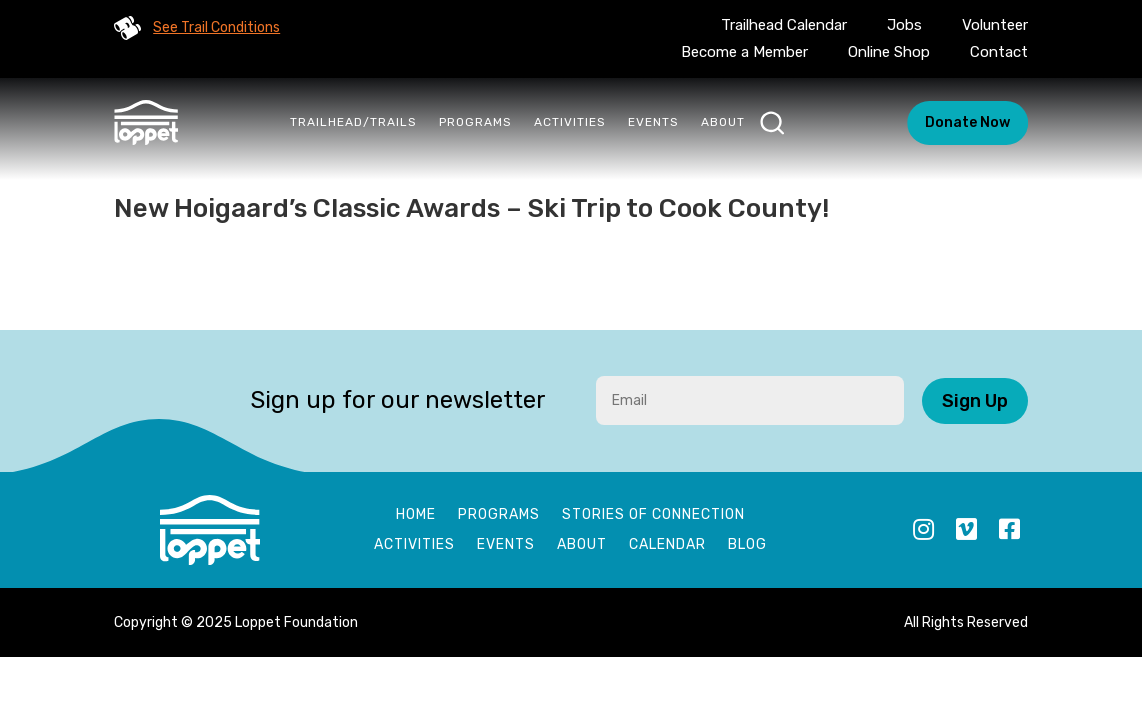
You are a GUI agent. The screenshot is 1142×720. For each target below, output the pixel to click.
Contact (999, 52)
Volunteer (995, 25)
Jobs (904, 25)
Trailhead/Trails (353, 122)
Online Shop (889, 52)
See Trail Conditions (216, 27)
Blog (747, 545)
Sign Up (975, 401)
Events (653, 122)
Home (416, 515)
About (723, 122)
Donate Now (967, 122)
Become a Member (744, 52)
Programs (475, 122)
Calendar (667, 545)
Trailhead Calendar (784, 25)
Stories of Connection (653, 515)
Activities (570, 122)
